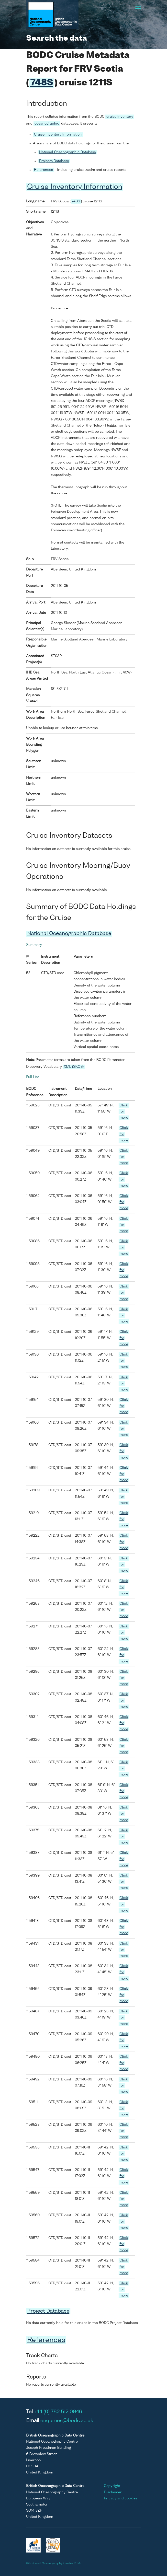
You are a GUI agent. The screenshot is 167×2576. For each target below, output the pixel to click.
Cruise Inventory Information (58, 134)
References (43, 170)
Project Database (48, 2311)
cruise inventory (119, 116)
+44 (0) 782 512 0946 (58, 2412)
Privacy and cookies (120, 2498)
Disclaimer (113, 2492)
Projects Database (54, 161)
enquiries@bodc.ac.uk (66, 2420)
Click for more (124, 1111)
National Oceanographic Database (67, 152)
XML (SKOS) (74, 1066)
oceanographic (46, 123)
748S (41, 83)
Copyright (112, 2486)
